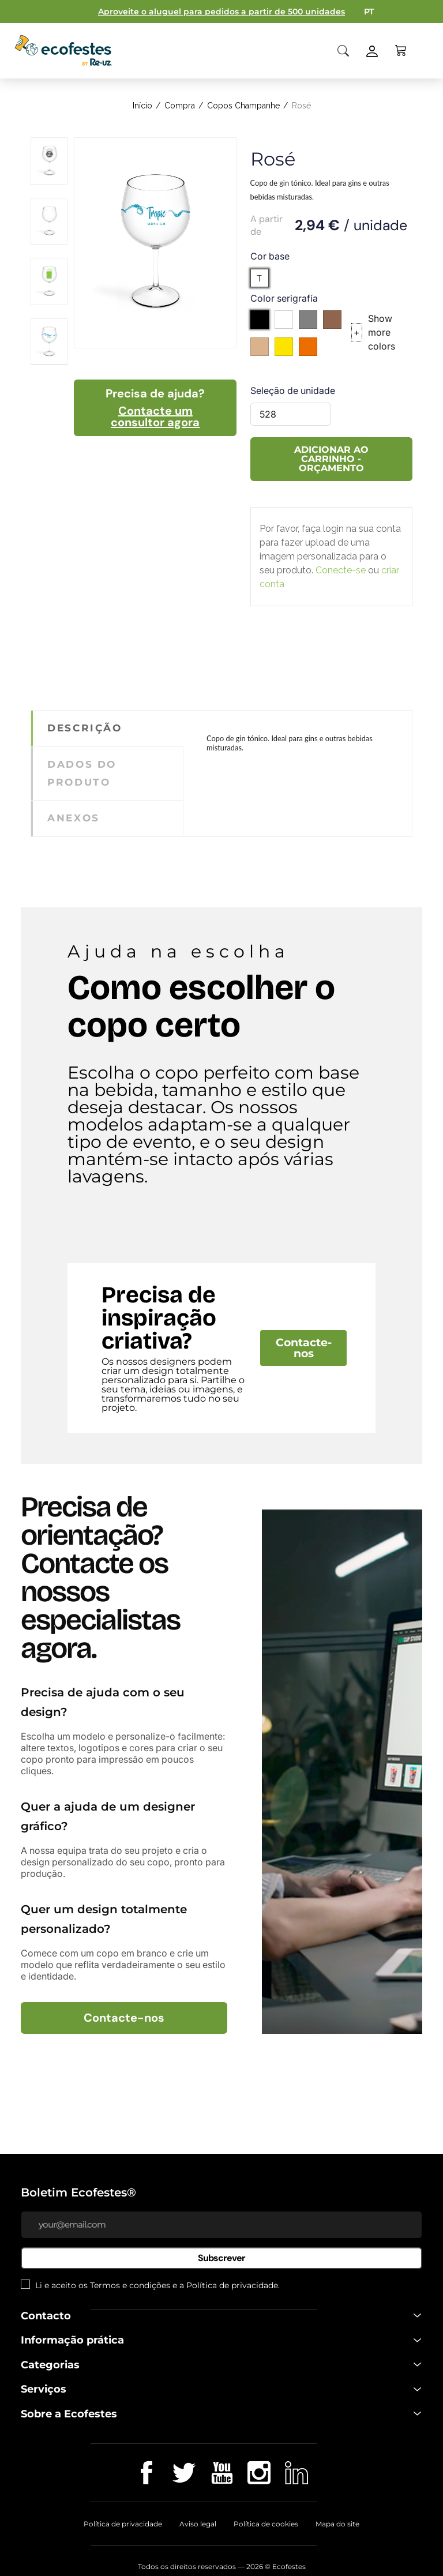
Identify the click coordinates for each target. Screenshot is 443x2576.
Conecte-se (341, 570)
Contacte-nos (304, 1348)
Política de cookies (266, 2523)
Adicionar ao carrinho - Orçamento (331, 459)
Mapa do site (337, 2523)
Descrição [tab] (84, 728)
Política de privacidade (232, 2285)
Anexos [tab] (73, 818)
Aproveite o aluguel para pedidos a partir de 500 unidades (221, 11)
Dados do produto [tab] (81, 773)
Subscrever (221, 2258)
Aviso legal (197, 2523)
